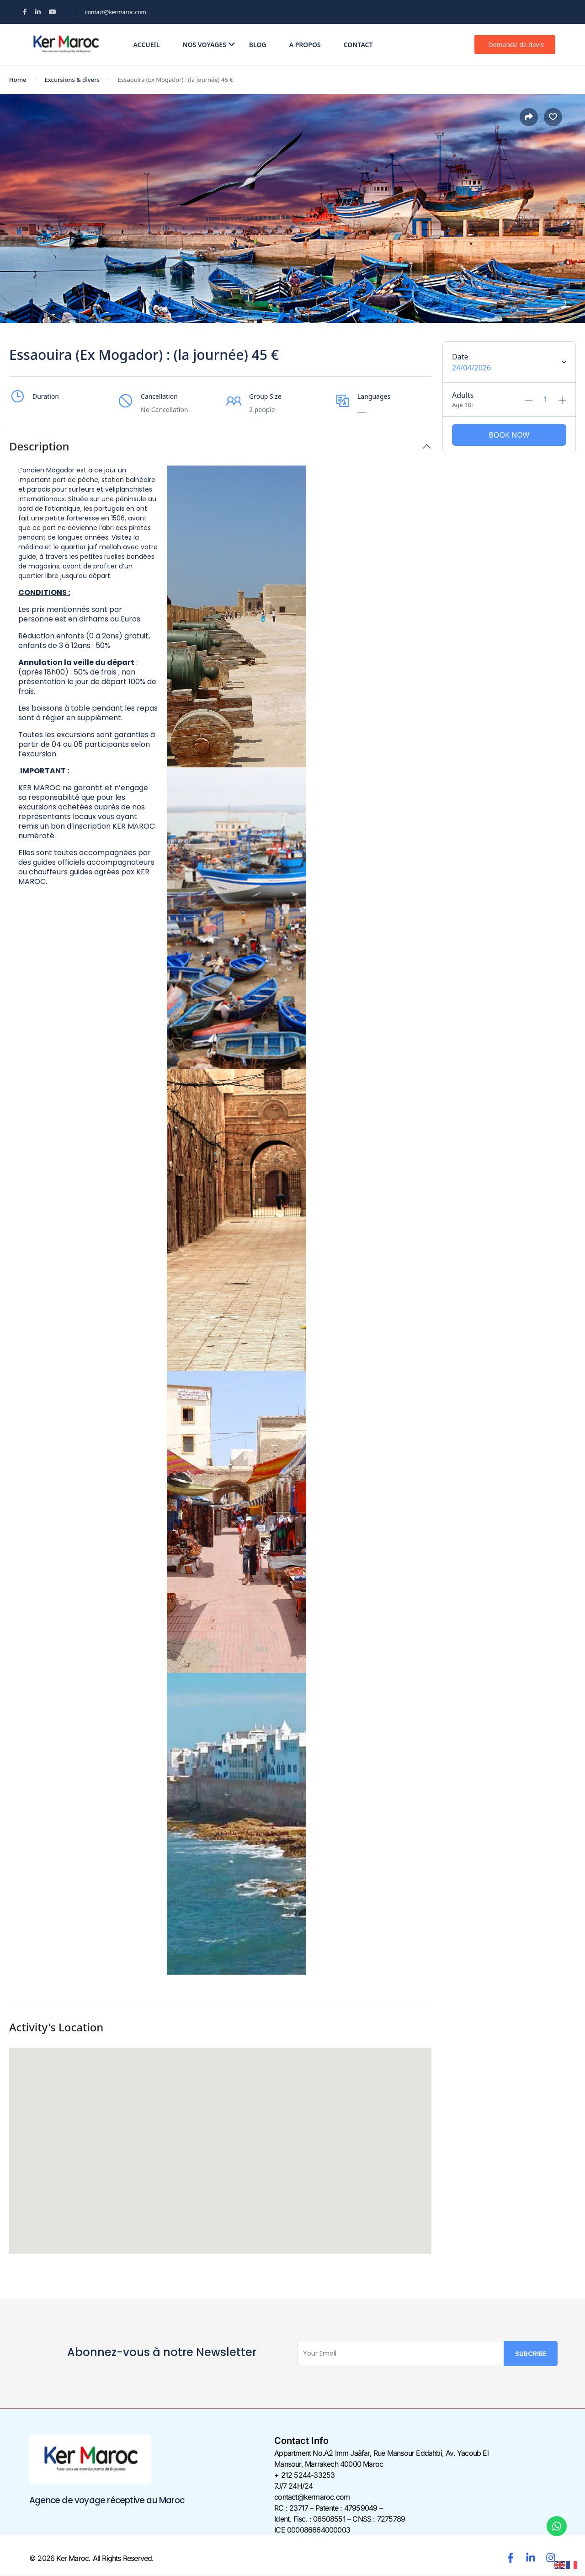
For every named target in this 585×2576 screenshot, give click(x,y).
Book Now (509, 435)
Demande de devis (516, 44)
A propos (305, 44)
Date (460, 357)
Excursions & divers (71, 79)
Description (39, 446)
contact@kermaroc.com (115, 12)
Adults (463, 395)
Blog (257, 44)
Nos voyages (208, 44)
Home (17, 79)
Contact (358, 44)
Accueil (146, 44)
